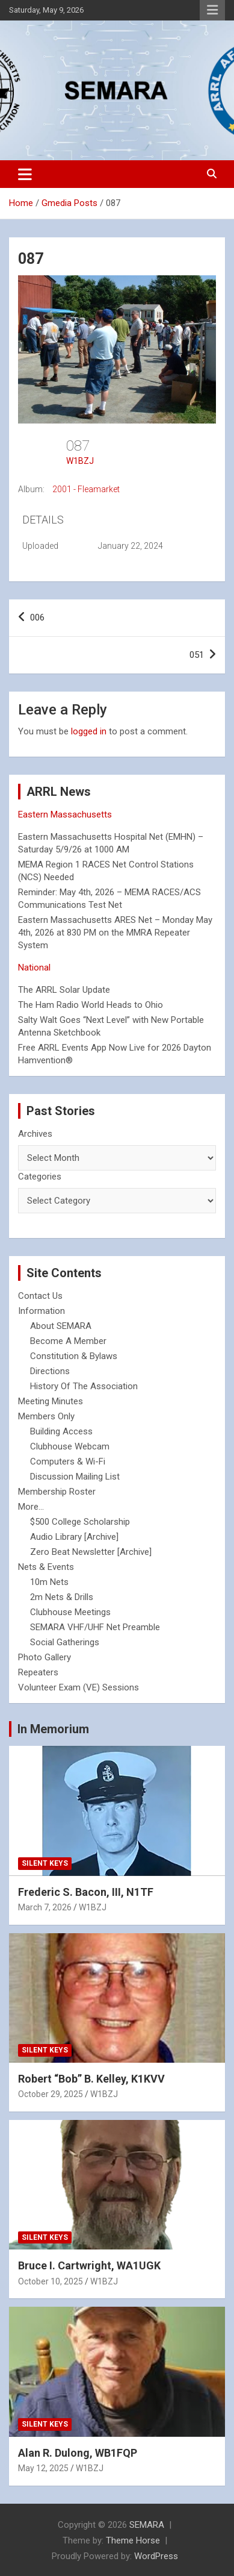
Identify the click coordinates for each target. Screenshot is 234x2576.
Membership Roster (57, 1491)
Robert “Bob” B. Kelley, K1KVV (91, 2078)
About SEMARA (60, 1326)
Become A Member (68, 1341)
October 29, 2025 (50, 2094)
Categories (39, 1176)
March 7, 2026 (45, 1907)
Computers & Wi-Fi (67, 1461)
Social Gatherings (64, 1642)
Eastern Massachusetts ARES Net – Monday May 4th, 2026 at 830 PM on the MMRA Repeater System (115, 932)
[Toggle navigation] (25, 174)
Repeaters (38, 1672)
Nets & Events (46, 1567)
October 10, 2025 (50, 2281)
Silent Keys (45, 1863)
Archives (35, 1133)
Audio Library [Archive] (74, 1536)
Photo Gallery (44, 1657)
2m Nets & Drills (61, 1597)
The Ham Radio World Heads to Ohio (90, 1004)
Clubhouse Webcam (69, 1446)
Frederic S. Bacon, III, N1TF (85, 1892)
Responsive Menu (212, 10)
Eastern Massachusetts (65, 814)
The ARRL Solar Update (64, 989)
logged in (88, 731)
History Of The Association (84, 1386)
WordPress (156, 2556)
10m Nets (49, 1582)
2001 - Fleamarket (86, 489)
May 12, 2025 (43, 2468)
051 (196, 654)
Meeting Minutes (50, 1401)
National (34, 967)
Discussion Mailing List (75, 1476)
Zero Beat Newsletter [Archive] (91, 1551)
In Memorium (53, 1729)
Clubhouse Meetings (70, 1612)
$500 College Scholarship (80, 1521)
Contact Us (40, 1295)
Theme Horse (133, 2540)
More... (31, 1506)
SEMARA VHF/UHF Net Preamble (95, 1627)
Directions (50, 1371)
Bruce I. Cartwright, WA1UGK (89, 2265)
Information (41, 1310)
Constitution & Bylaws (73, 1356)
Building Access (61, 1431)
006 (37, 617)
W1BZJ (80, 461)
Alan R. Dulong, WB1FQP (77, 2452)
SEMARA (146, 2524)
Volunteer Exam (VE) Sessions (78, 1687)
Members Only (46, 1416)
